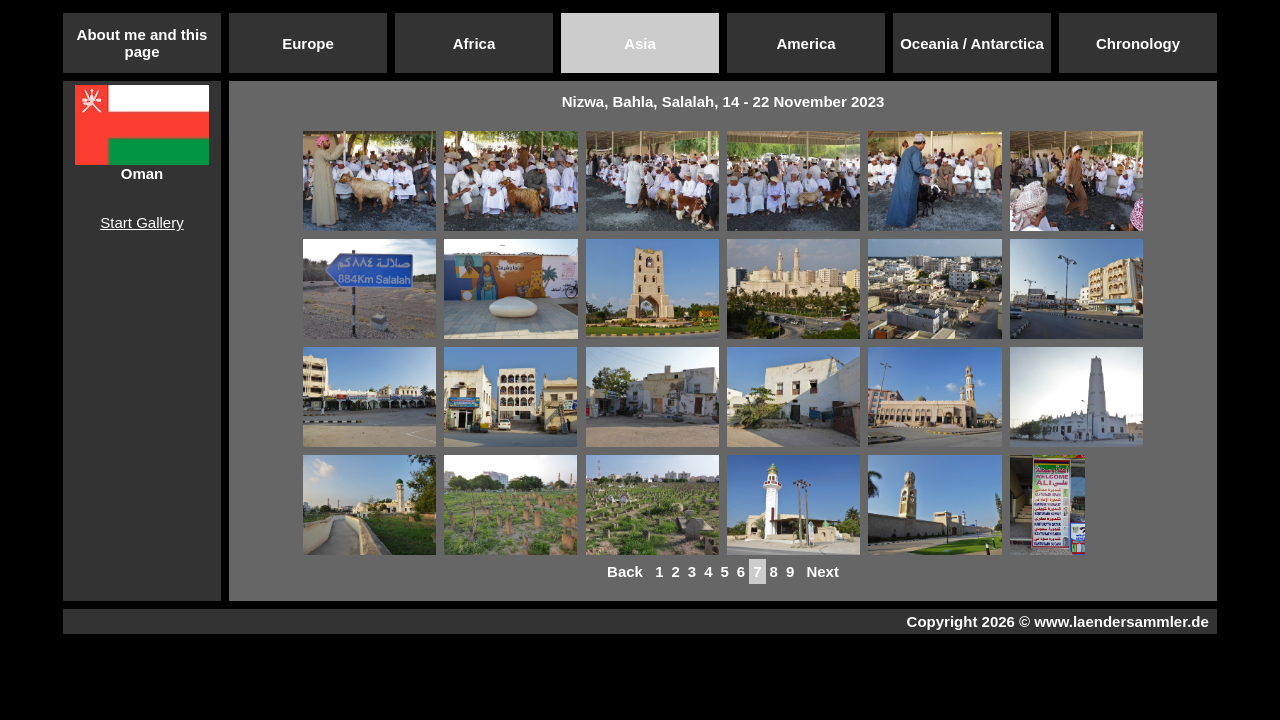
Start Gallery (141, 222)
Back (625, 571)
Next (822, 571)
